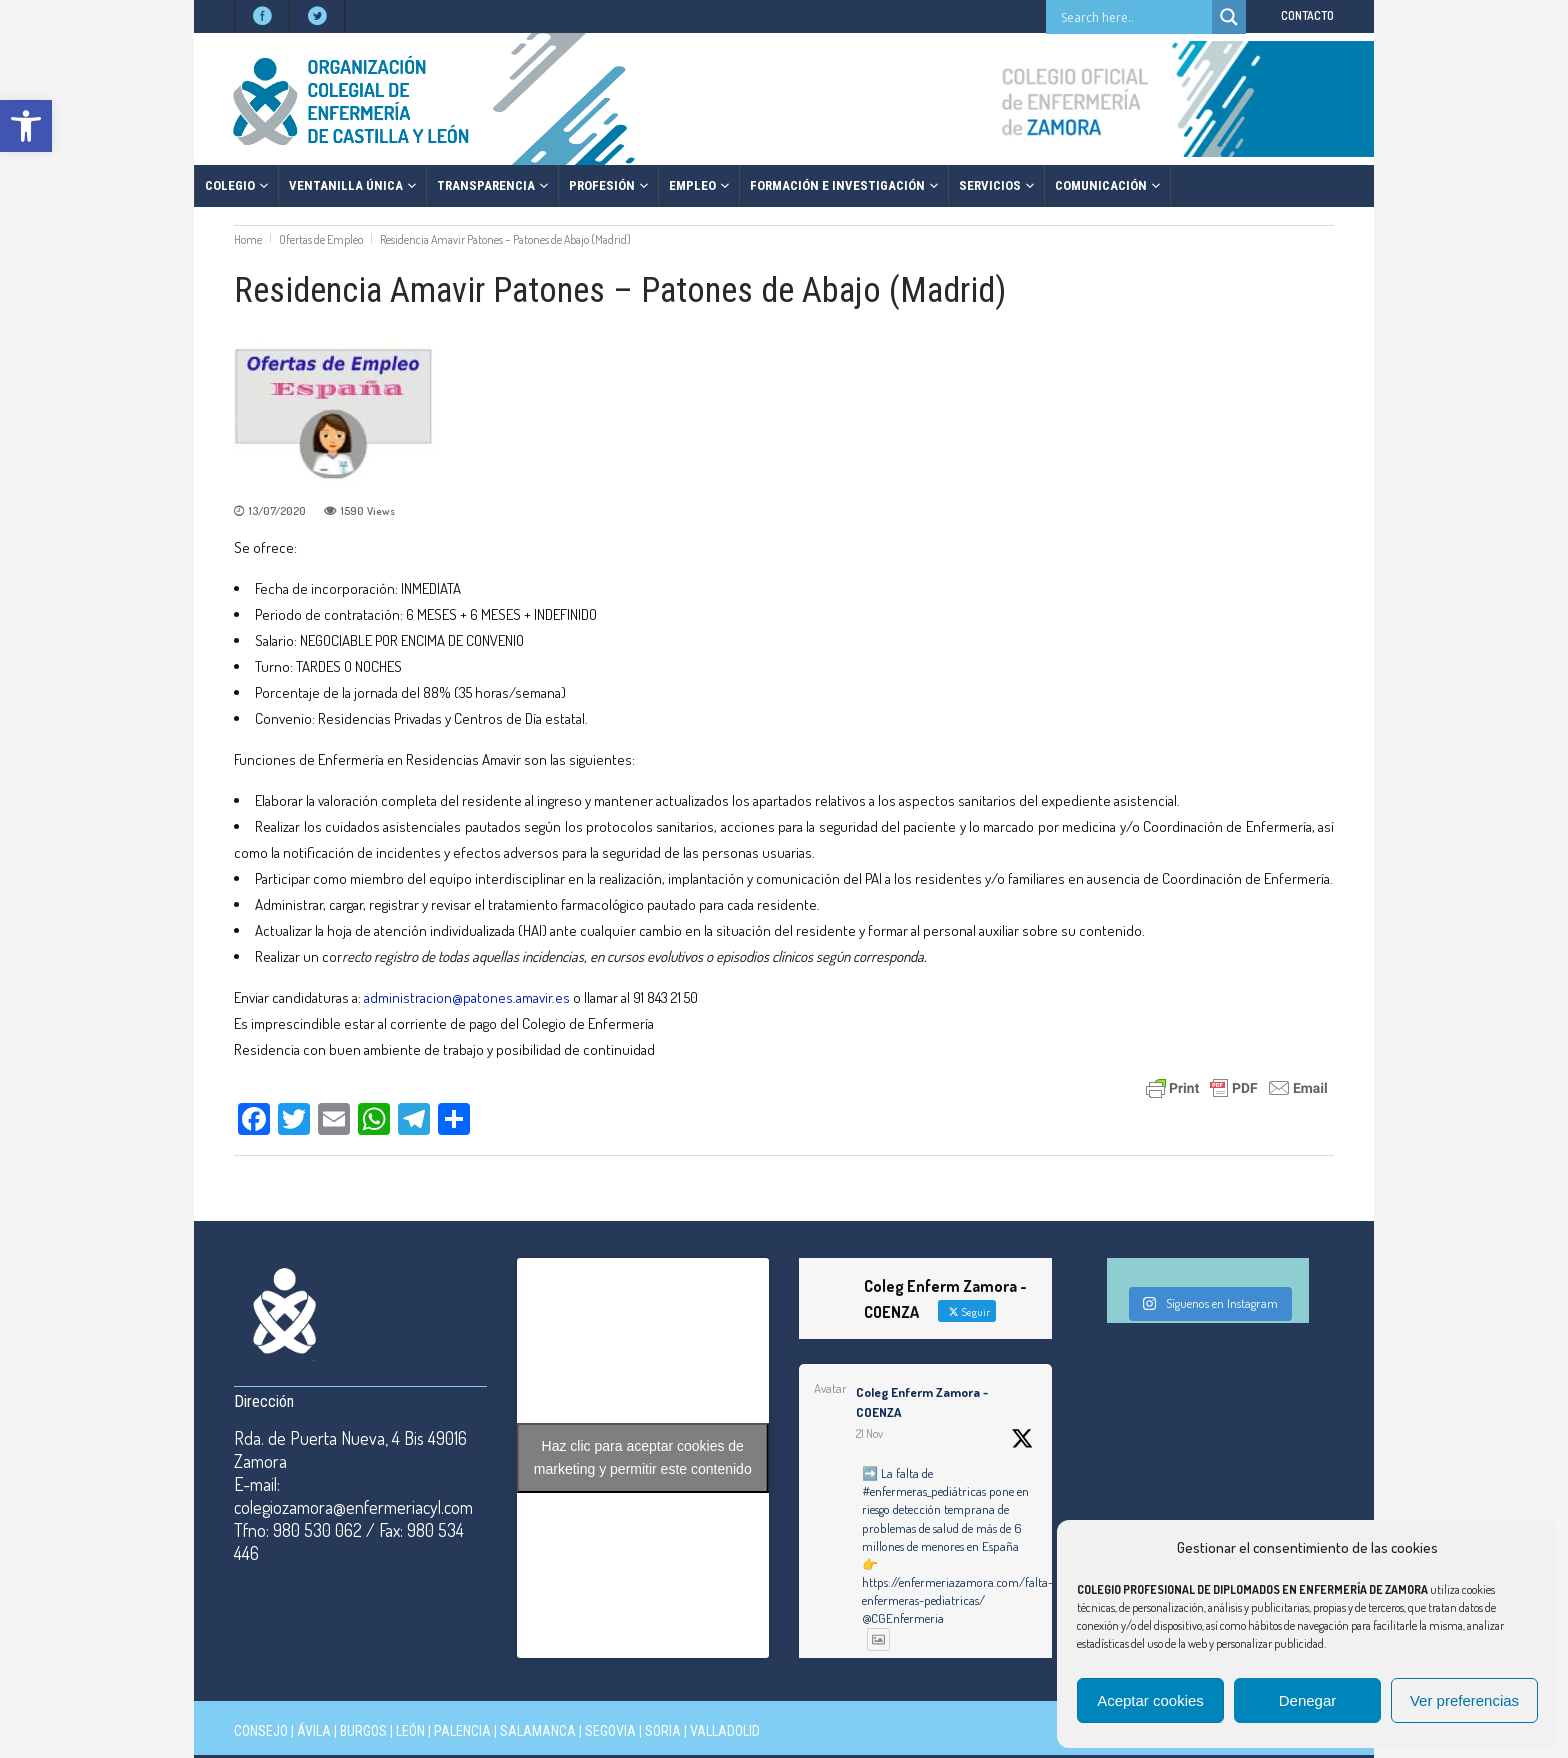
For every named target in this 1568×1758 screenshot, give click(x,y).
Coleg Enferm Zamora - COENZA (922, 1402)
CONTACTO (1307, 15)
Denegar (1308, 1700)
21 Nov (869, 1433)
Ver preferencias (1464, 1700)
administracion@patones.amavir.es (468, 997)
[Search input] (1134, 17)
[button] (26, 126)
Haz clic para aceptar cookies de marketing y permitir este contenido (643, 1457)
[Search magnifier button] (1229, 17)
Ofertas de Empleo (321, 239)
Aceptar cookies (1150, 1700)
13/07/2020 (277, 511)
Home (248, 239)
